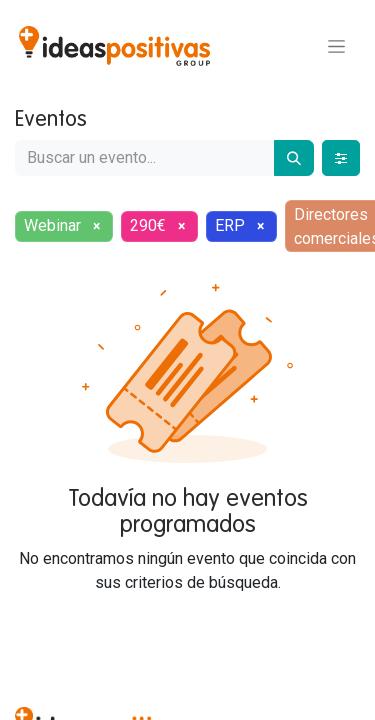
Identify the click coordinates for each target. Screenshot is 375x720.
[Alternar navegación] (336, 46)
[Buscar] (294, 158)
